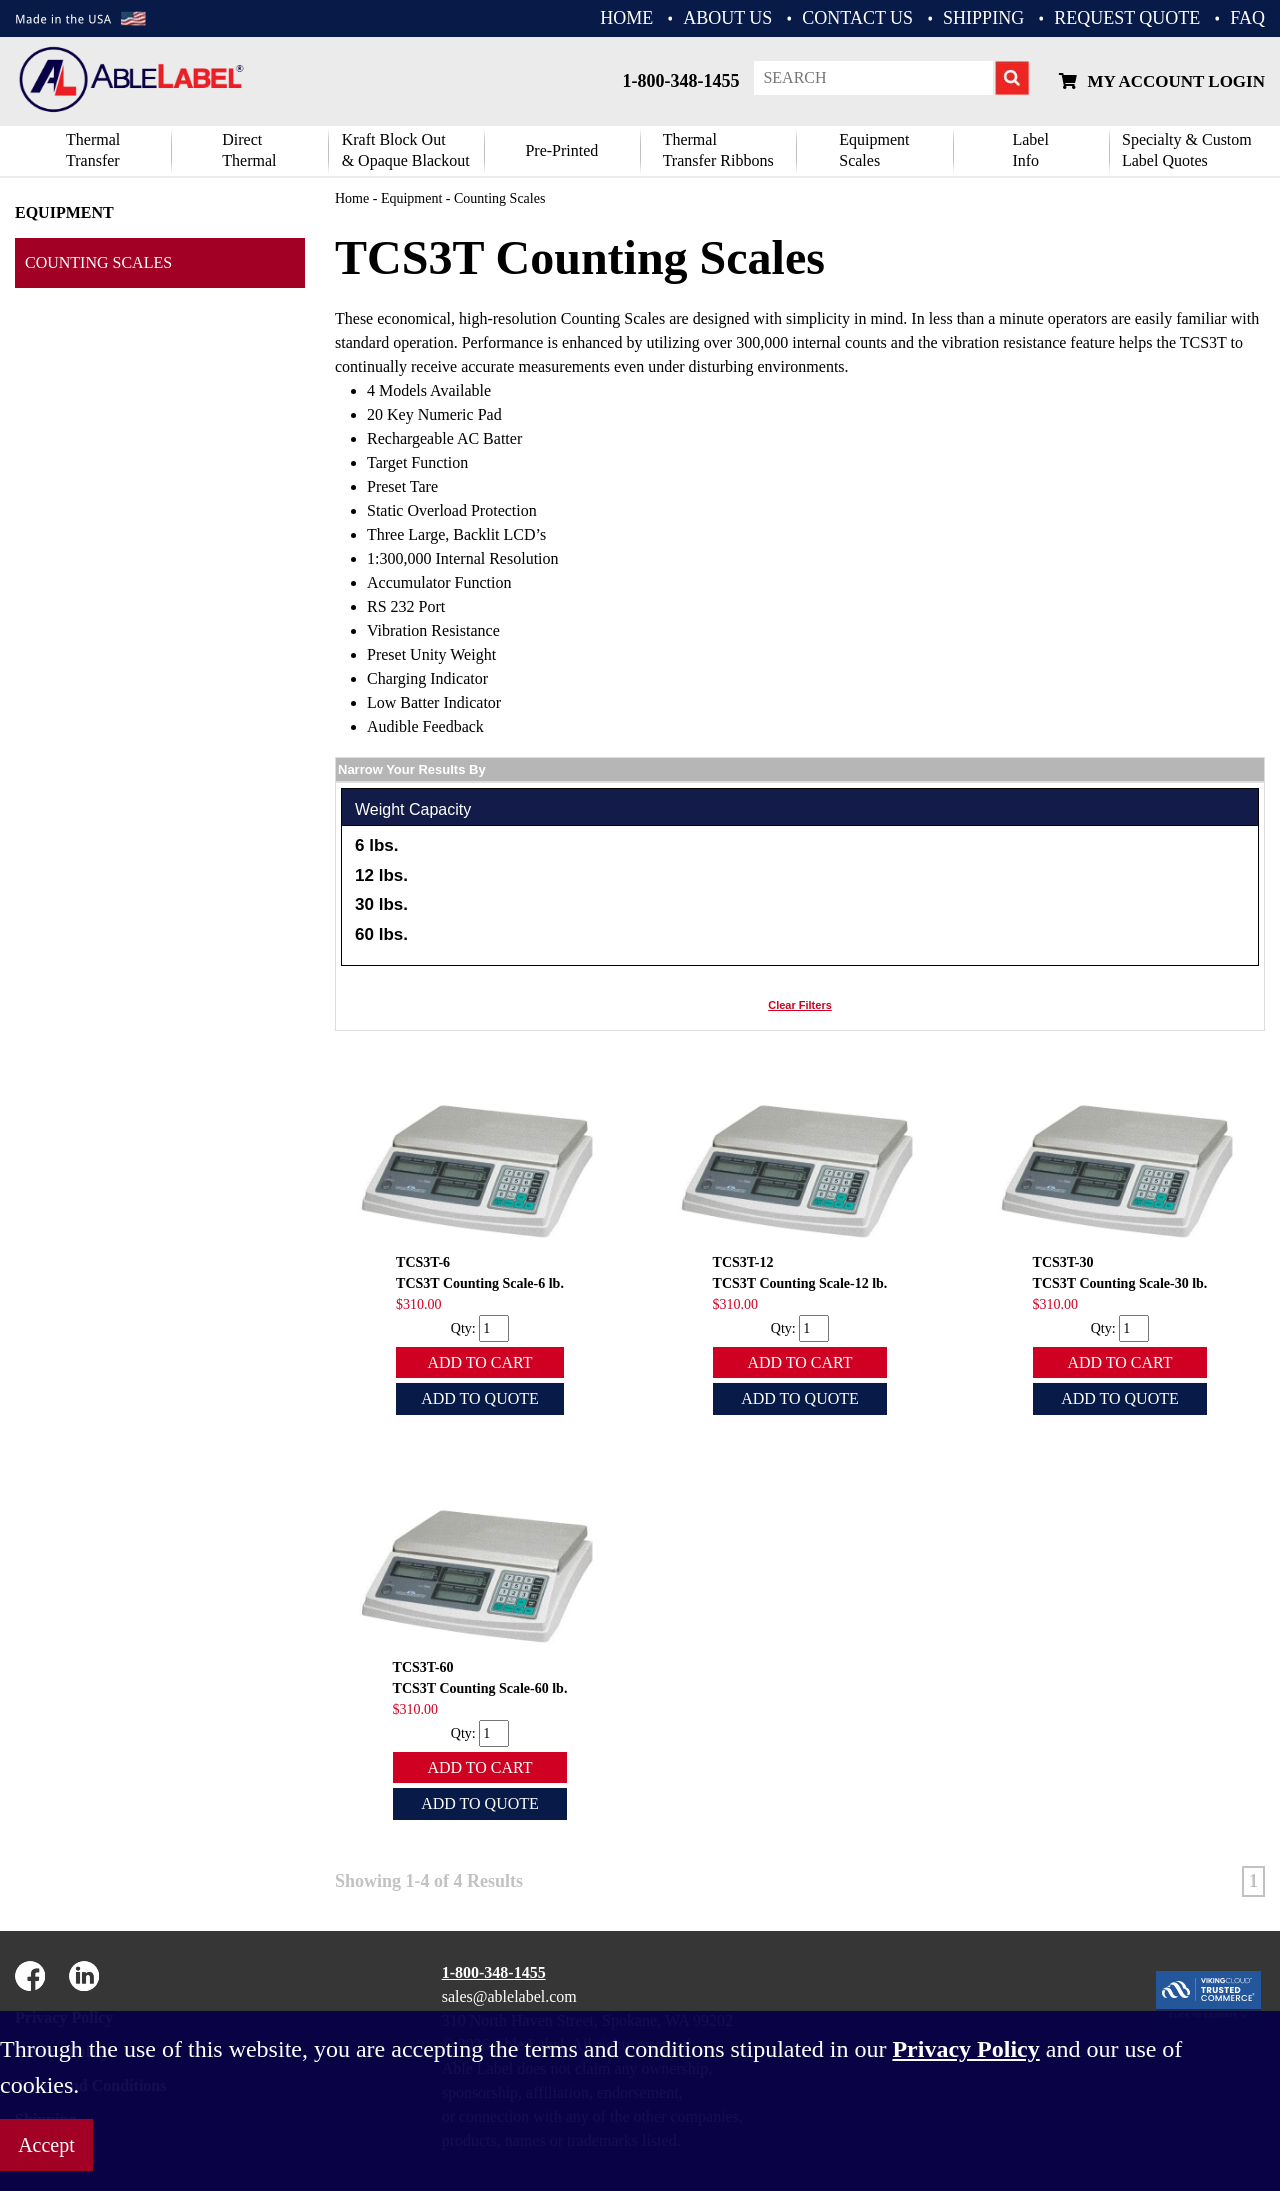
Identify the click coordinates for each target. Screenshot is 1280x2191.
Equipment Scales (874, 150)
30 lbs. (381, 904)
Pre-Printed (561, 150)
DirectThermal (249, 150)
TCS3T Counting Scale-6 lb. (480, 1283)
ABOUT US (727, 18)
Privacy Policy (965, 2049)
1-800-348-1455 (680, 81)
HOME (626, 18)
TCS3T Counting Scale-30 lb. (1120, 1283)
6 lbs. (376, 845)
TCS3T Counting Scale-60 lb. (480, 1688)
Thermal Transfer (93, 150)
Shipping (983, 18)
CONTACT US (857, 18)
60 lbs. (381, 934)
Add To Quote (480, 1398)
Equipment (64, 212)
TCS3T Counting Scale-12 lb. (800, 1283)
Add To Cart (479, 1362)
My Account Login (1162, 81)
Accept (46, 2145)
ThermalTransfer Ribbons (718, 150)
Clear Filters (800, 1005)
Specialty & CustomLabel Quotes (1187, 150)
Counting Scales (98, 262)
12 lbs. (381, 875)
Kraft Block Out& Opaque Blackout (406, 150)
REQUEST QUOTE (1127, 18)
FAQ (1247, 18)
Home (352, 198)
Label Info (1030, 150)
